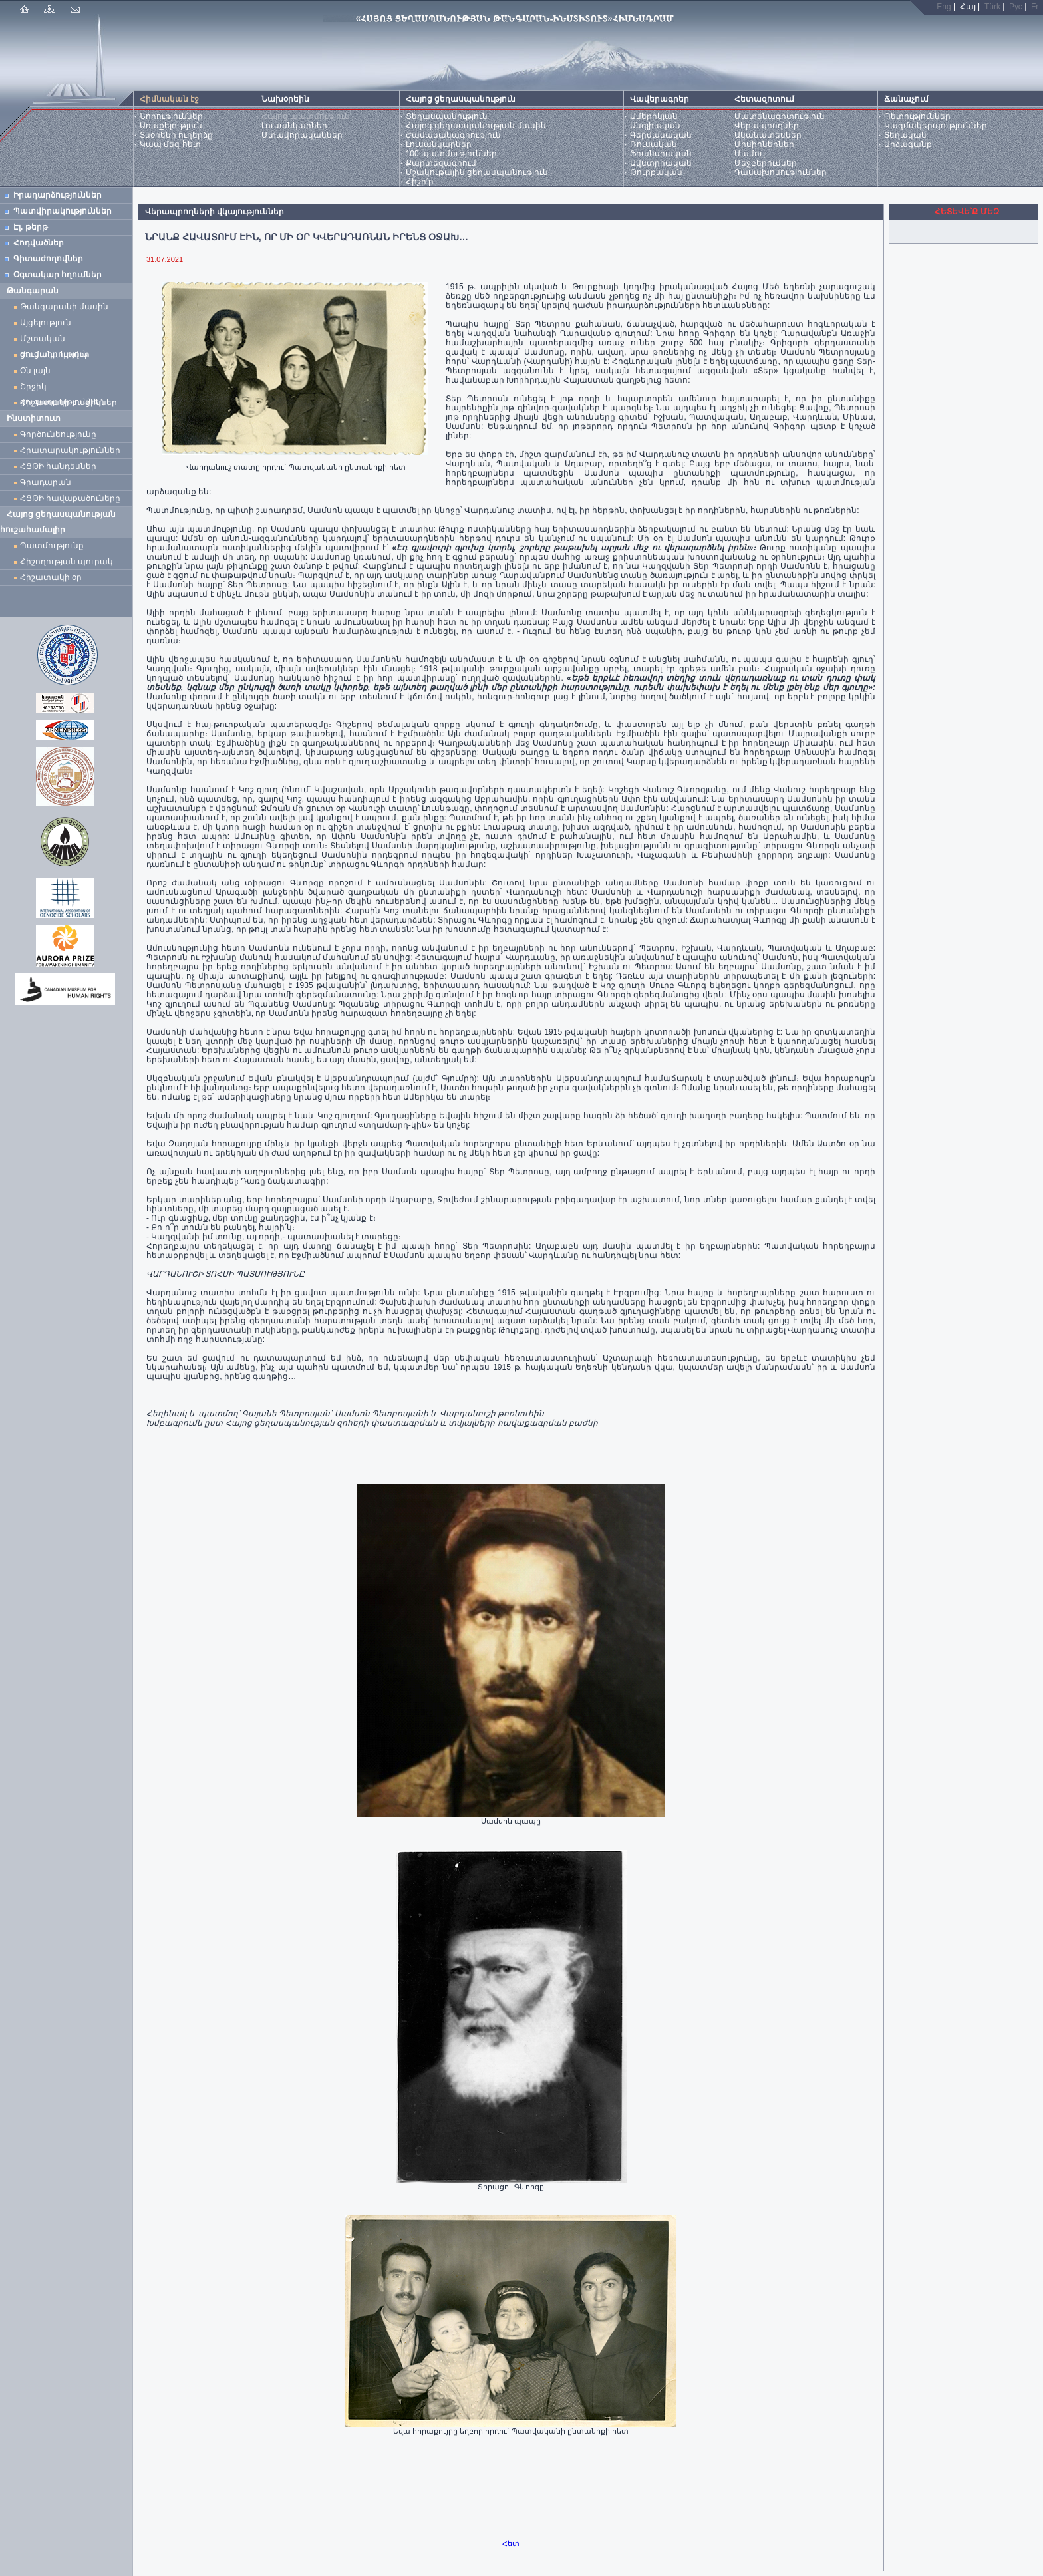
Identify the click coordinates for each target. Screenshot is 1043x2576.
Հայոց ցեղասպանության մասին (476, 125)
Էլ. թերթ (30, 227)
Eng (944, 6)
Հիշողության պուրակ (66, 561)
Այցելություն (45, 322)
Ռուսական (653, 144)
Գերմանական (661, 135)
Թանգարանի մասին (64, 306)
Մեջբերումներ (765, 163)
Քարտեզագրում (441, 163)
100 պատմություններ (451, 153)
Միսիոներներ (764, 144)
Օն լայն (37, 370)
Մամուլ (749, 153)
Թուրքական (656, 172)
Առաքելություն (171, 125)
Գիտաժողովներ (48, 258)
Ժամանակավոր (55, 354)
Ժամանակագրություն (453, 135)
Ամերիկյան (654, 116)
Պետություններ (917, 116)
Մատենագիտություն (779, 116)
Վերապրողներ (766, 125)
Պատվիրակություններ (62, 211)
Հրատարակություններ (70, 450)
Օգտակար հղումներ (57, 274)
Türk (992, 6)
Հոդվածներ (38, 242)
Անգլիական (655, 125)
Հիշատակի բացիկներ (71, 402)
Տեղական (905, 135)
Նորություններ (171, 116)
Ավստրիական (661, 163)
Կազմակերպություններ (935, 125)
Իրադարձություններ (57, 195)
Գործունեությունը (58, 434)
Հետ (511, 2543)
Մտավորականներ (302, 135)
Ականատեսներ (768, 135)
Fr (1034, 6)
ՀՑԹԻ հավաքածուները (70, 498)
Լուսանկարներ (294, 125)
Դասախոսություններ (780, 172)
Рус (1015, 6)
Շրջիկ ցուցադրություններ (64, 388)
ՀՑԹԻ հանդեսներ (60, 466)
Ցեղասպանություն (447, 116)
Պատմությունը (52, 545)
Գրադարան (45, 482)
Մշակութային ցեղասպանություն (477, 172)
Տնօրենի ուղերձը (176, 135)
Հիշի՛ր (420, 181)
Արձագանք (908, 144)
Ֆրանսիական (661, 153)
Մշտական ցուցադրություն (54, 340)
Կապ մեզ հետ (170, 144)
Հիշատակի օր (51, 577)
